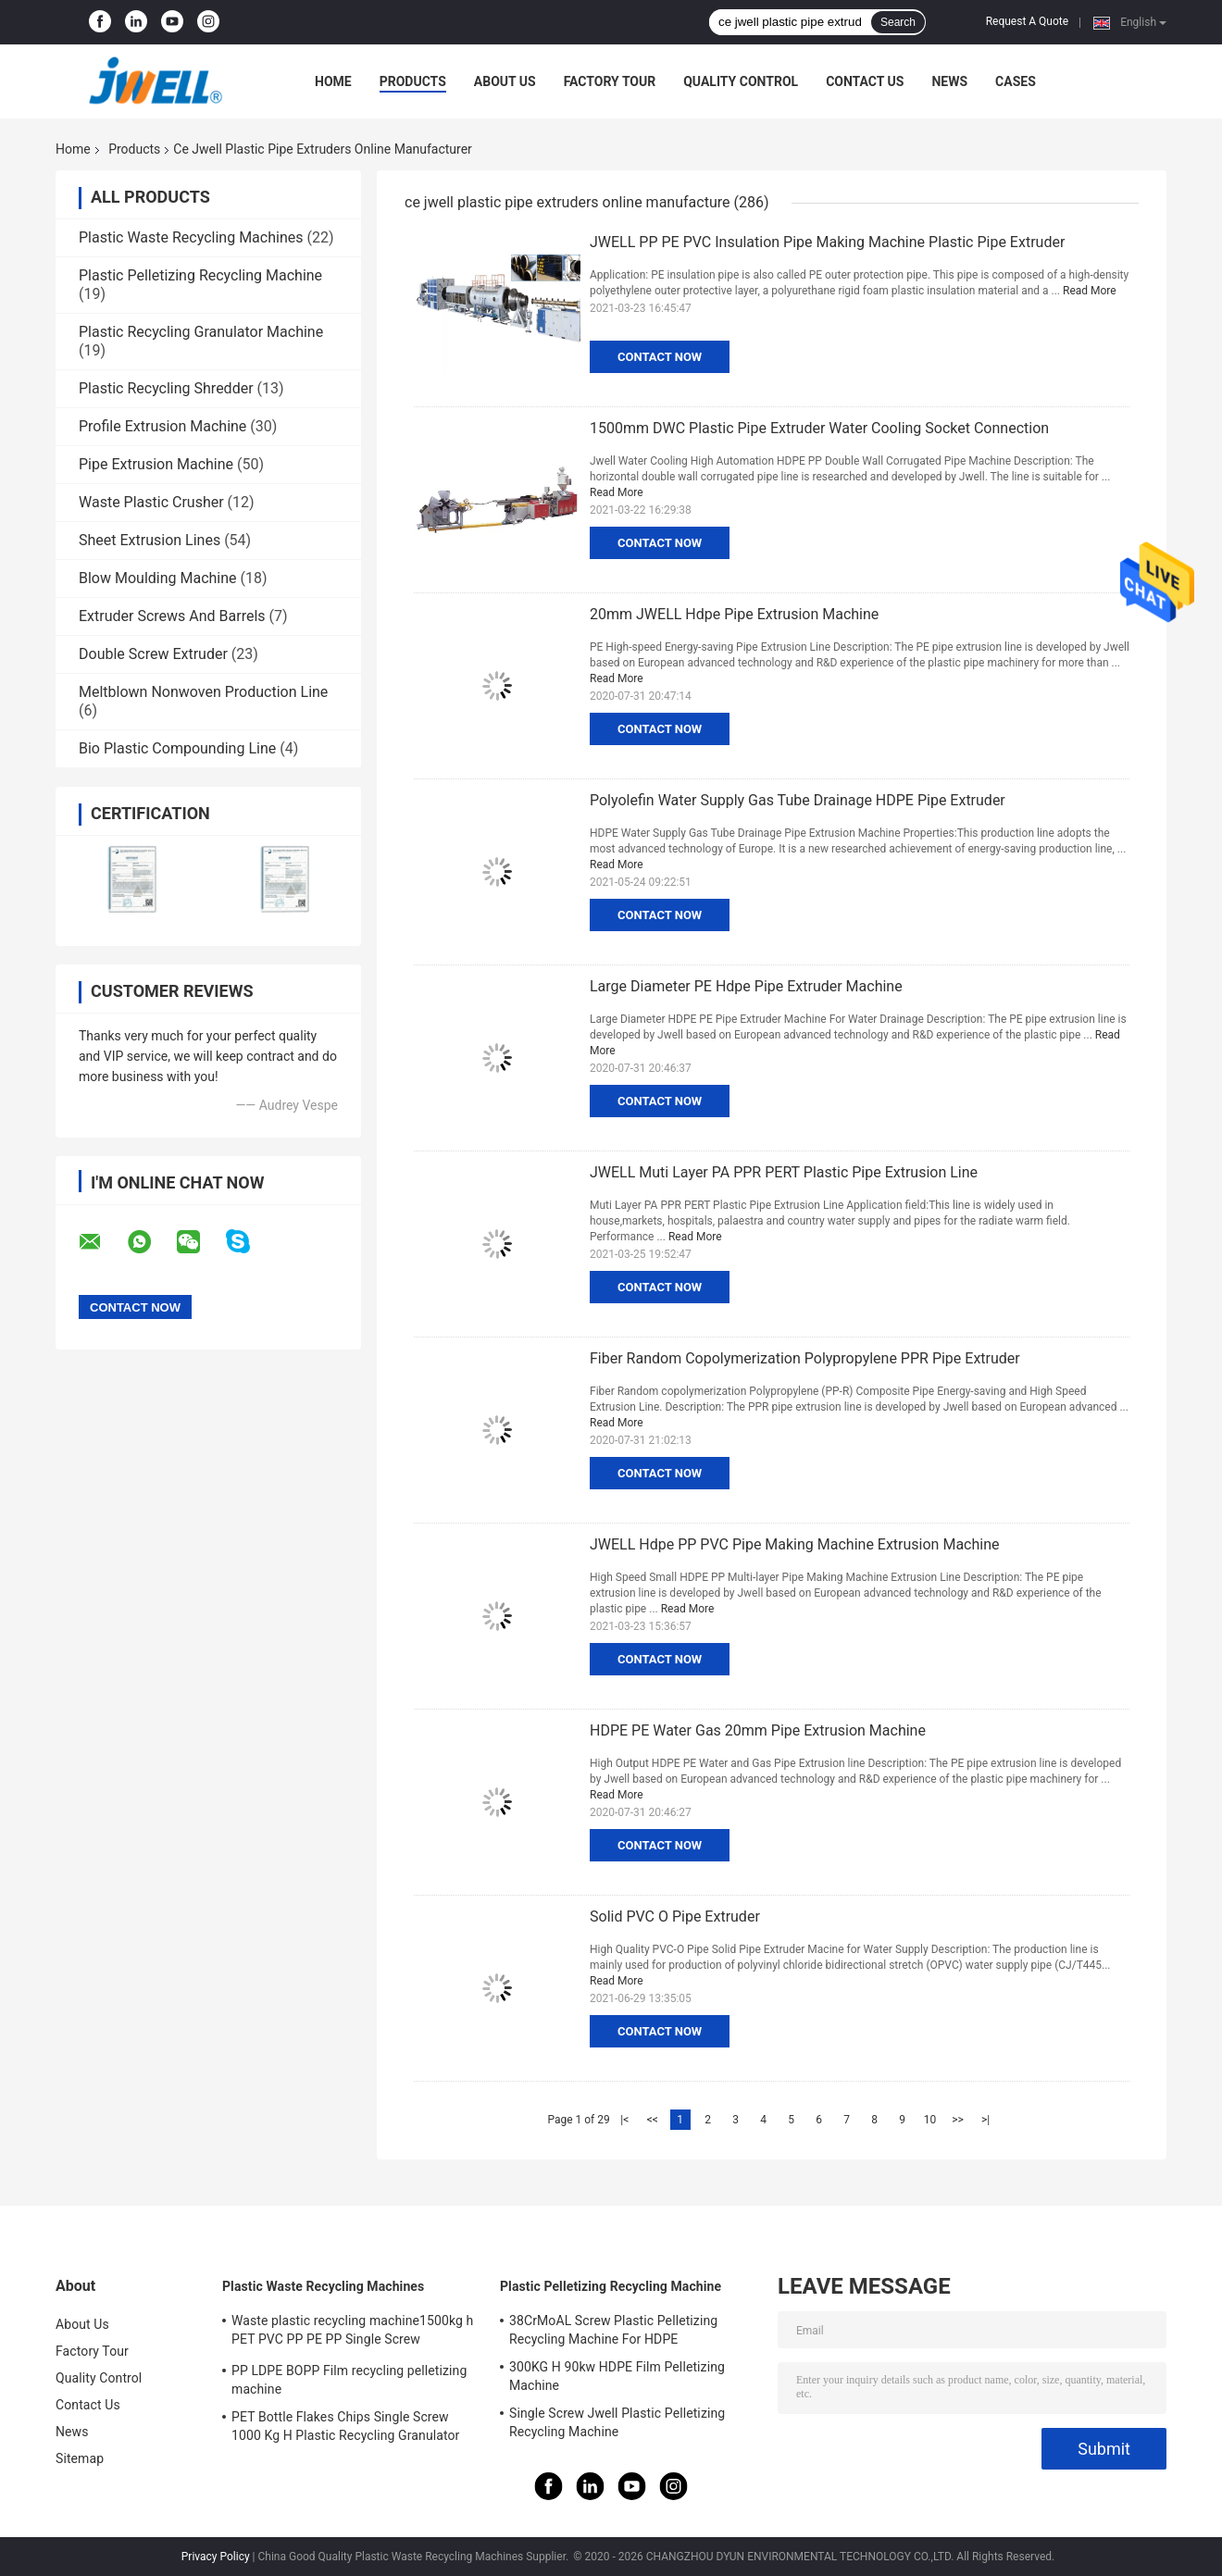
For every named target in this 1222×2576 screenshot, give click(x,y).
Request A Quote (1027, 21)
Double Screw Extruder (153, 654)
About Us (505, 81)
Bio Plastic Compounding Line (177, 748)
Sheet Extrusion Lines (149, 540)
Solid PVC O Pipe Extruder (675, 1916)
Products (413, 81)
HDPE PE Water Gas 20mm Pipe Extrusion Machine (758, 1730)
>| (985, 2119)
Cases (1015, 81)
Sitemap (80, 2458)
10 (930, 2119)
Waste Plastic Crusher (151, 502)
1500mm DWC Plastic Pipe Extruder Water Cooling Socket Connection (819, 428)
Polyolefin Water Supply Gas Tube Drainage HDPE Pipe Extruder (797, 800)
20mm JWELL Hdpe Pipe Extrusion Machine (734, 614)
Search (898, 22)
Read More (1089, 290)
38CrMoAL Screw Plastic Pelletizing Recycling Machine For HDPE (613, 2329)
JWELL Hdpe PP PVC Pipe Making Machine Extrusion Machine (795, 1544)
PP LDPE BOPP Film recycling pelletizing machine (349, 2379)
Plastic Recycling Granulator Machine (201, 332)
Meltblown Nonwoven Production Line (203, 692)
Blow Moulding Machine (158, 578)
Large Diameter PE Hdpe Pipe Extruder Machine (746, 986)
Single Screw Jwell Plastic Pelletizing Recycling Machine (617, 2422)
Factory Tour (610, 81)
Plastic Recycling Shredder (166, 388)
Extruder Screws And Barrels (172, 616)
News (949, 81)
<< (652, 2119)
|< (624, 2119)
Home (333, 81)
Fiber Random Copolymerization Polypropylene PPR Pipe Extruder (805, 1358)
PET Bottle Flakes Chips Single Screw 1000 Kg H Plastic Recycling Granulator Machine (345, 2428)
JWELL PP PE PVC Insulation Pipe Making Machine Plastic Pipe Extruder (827, 242)
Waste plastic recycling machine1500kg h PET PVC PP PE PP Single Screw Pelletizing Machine (352, 2332)
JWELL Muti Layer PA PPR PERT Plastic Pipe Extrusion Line (784, 1172)
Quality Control (740, 81)
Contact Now (659, 357)
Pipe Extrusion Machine (156, 464)
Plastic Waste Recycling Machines (191, 237)
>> (958, 2119)
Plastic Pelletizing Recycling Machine (200, 275)
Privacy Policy (215, 2556)
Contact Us (865, 81)
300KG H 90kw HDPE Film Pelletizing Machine (617, 2376)
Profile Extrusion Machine (162, 426)
